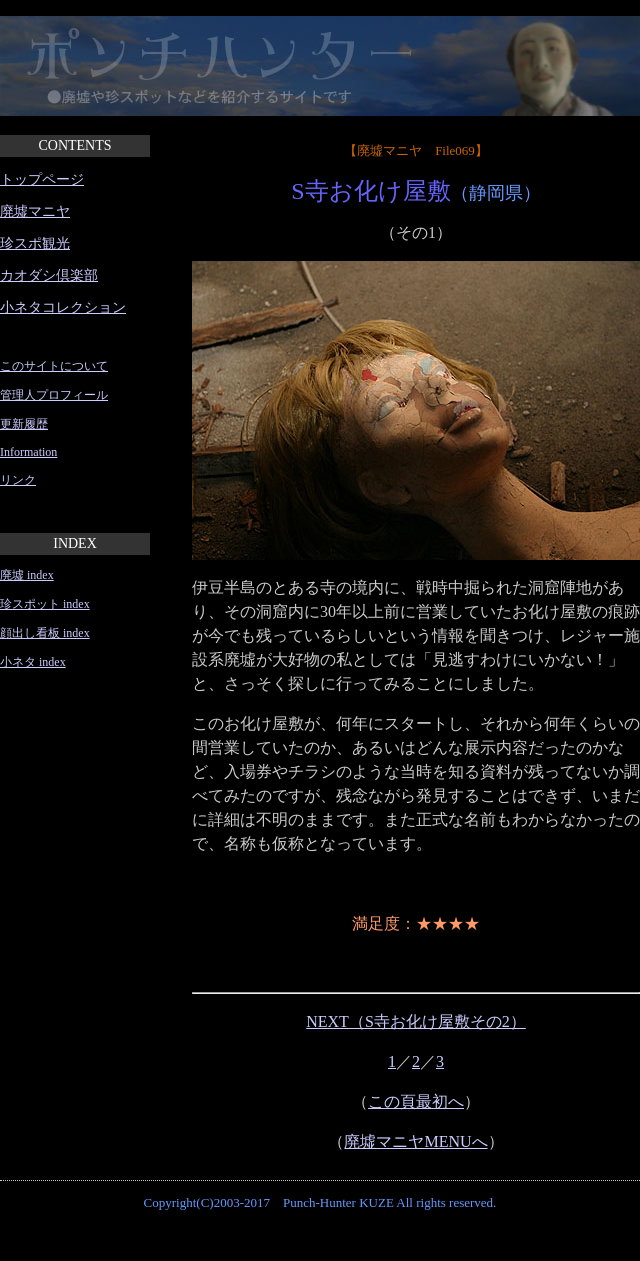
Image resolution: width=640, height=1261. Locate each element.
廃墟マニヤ (35, 211)
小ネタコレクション (63, 307)
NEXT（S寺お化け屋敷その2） (416, 1021)
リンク (18, 480)
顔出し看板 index (45, 633)
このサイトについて (54, 366)
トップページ (42, 179)
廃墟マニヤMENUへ (415, 1141)
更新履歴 (24, 424)
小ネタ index (33, 662)
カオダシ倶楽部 (49, 275)
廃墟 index (27, 575)
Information (28, 452)
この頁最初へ (416, 1101)
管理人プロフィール (54, 395)
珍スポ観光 (35, 243)
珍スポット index (45, 604)
